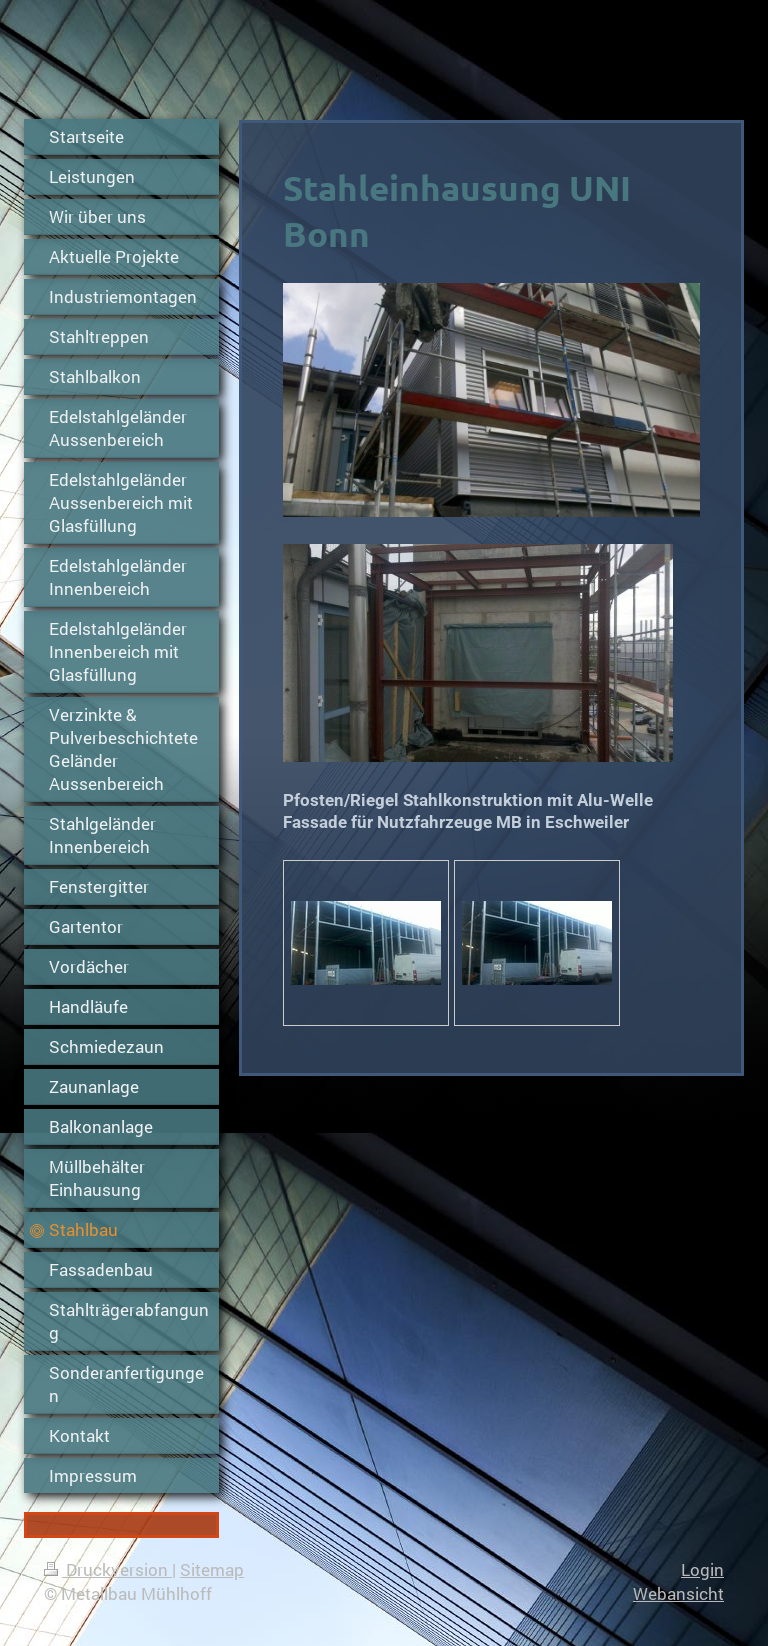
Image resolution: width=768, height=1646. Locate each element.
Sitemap (212, 1569)
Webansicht (678, 1593)
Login (702, 1569)
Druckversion (108, 1569)
